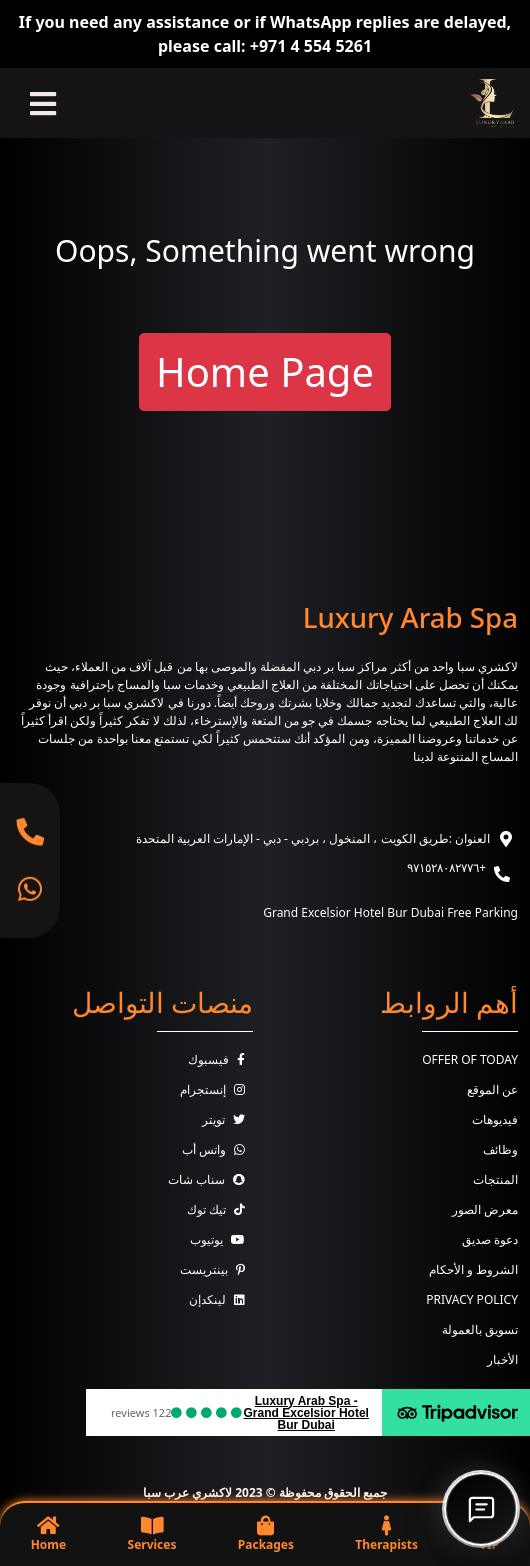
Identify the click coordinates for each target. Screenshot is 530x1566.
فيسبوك (220, 1059)
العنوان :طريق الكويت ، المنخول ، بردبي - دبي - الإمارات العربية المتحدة (313, 838)
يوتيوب (221, 1239)
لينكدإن (221, 1299)
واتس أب (217, 1149)
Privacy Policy (472, 1299)
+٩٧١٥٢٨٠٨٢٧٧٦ (446, 867)
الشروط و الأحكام (473, 1269)
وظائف (500, 1149)
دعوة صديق (490, 1239)
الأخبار (502, 1359)
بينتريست (216, 1269)
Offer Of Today (470, 1059)
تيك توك (220, 1209)
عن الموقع (492, 1089)
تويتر (227, 1119)
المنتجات (495, 1179)
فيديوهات (495, 1119)
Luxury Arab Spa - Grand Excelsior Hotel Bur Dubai (306, 1413)
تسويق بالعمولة (480, 1329)
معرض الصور (485, 1209)
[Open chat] (481, 1509)
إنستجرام (216, 1089)
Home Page (265, 371)
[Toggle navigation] (43, 103)
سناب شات (210, 1179)
